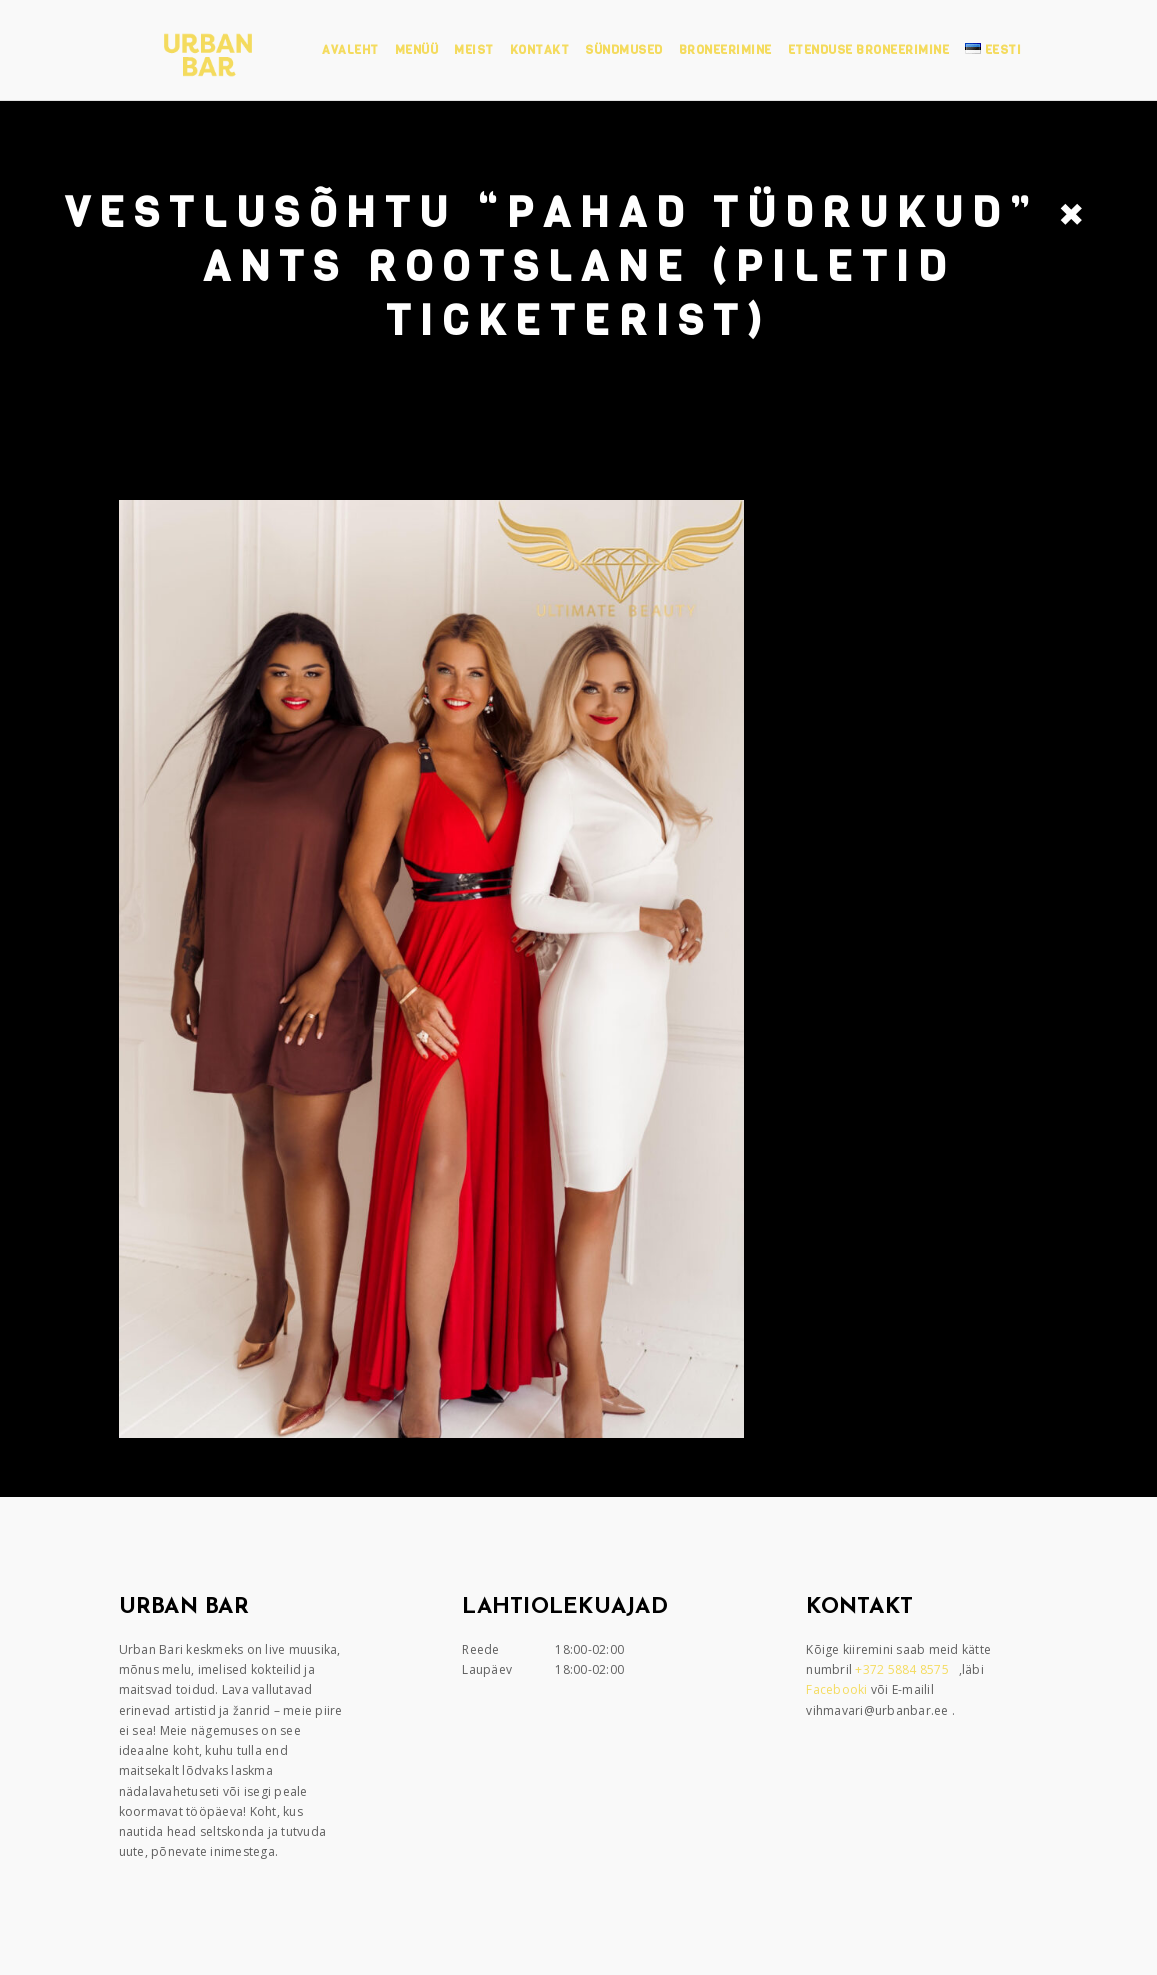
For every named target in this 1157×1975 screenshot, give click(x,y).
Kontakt (540, 50)
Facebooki (838, 1689)
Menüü (417, 50)
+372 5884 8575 (903, 1669)
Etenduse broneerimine (869, 50)
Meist (474, 50)
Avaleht (350, 50)
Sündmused (624, 50)
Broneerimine (725, 50)
